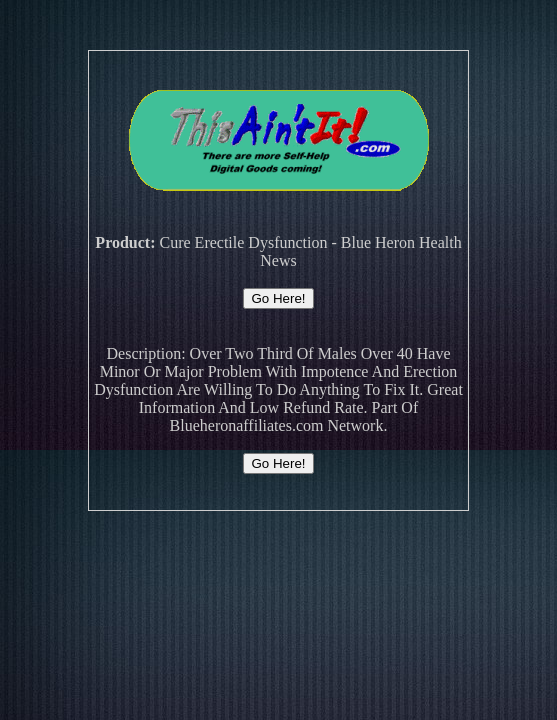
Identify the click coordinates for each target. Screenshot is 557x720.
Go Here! (278, 298)
